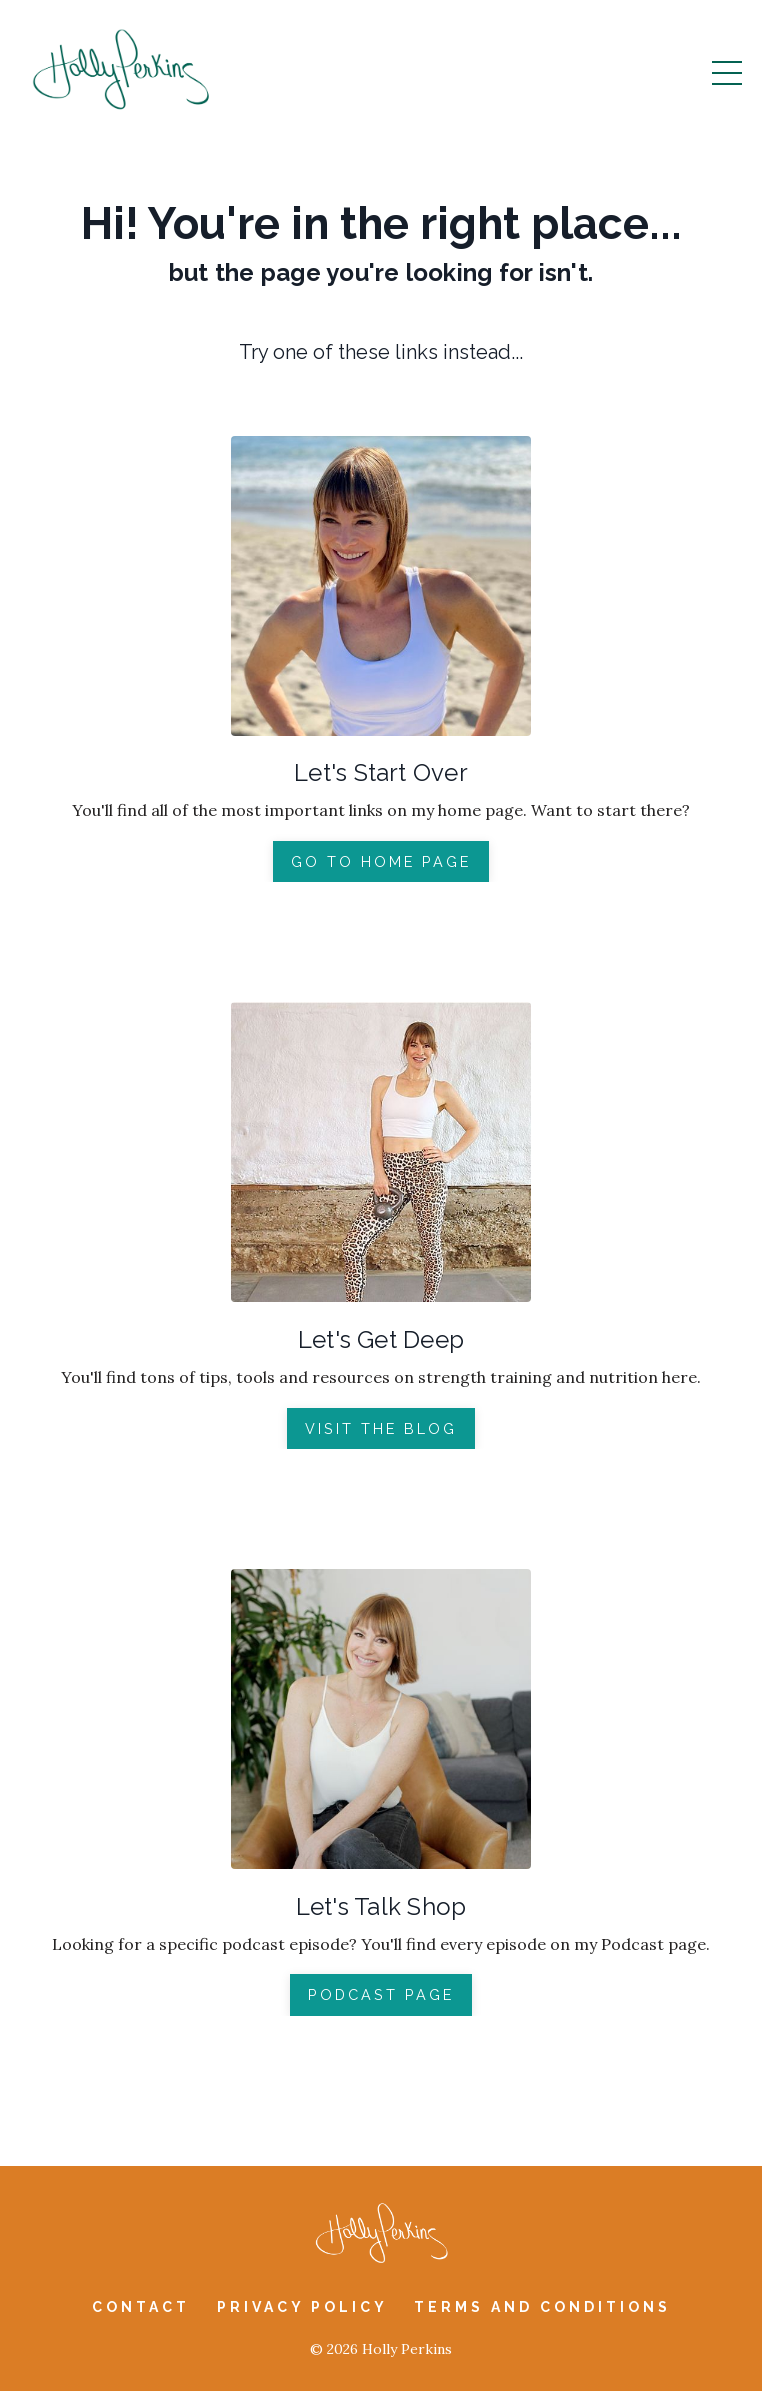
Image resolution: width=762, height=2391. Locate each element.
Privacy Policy (305, 2307)
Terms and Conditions (542, 2307)
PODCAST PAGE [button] (381, 1994)
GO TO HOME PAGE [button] (381, 861)
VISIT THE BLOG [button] (381, 1428)
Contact (141, 2307)
